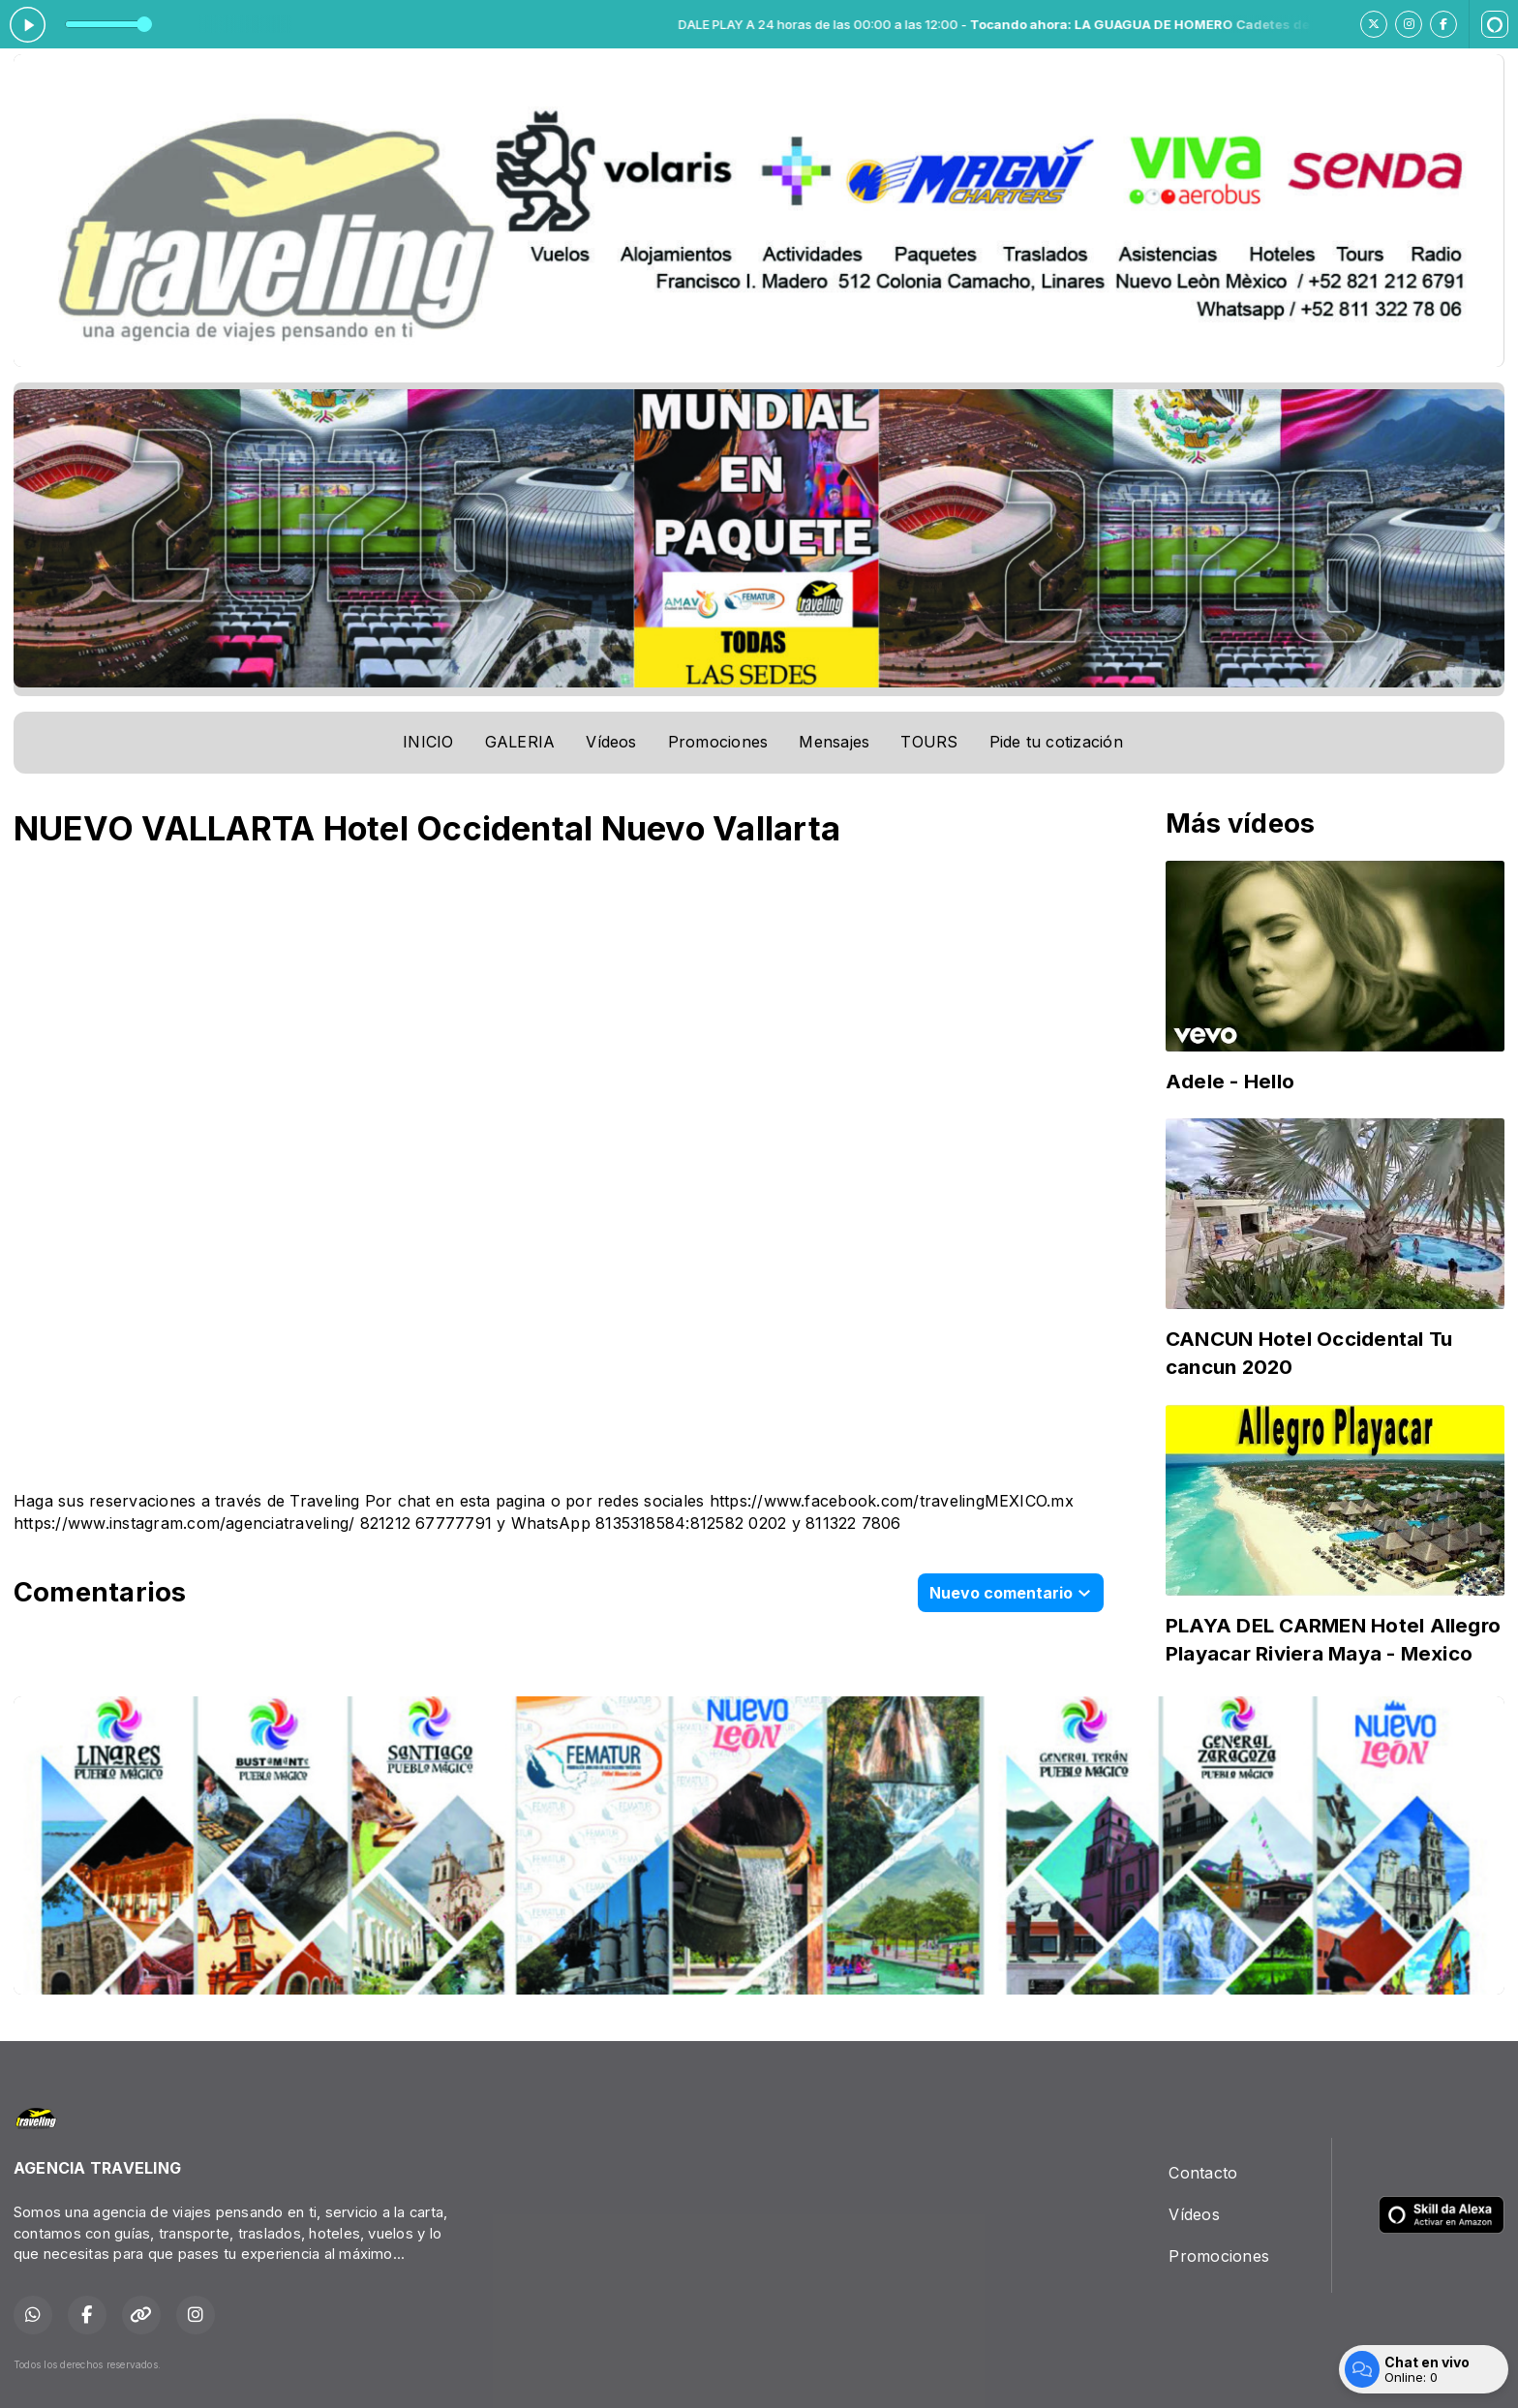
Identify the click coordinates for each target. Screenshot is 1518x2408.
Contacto (1203, 2172)
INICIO (428, 741)
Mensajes (834, 741)
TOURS (928, 741)
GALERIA (520, 741)
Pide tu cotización (1056, 741)
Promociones (718, 741)
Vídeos (611, 741)
